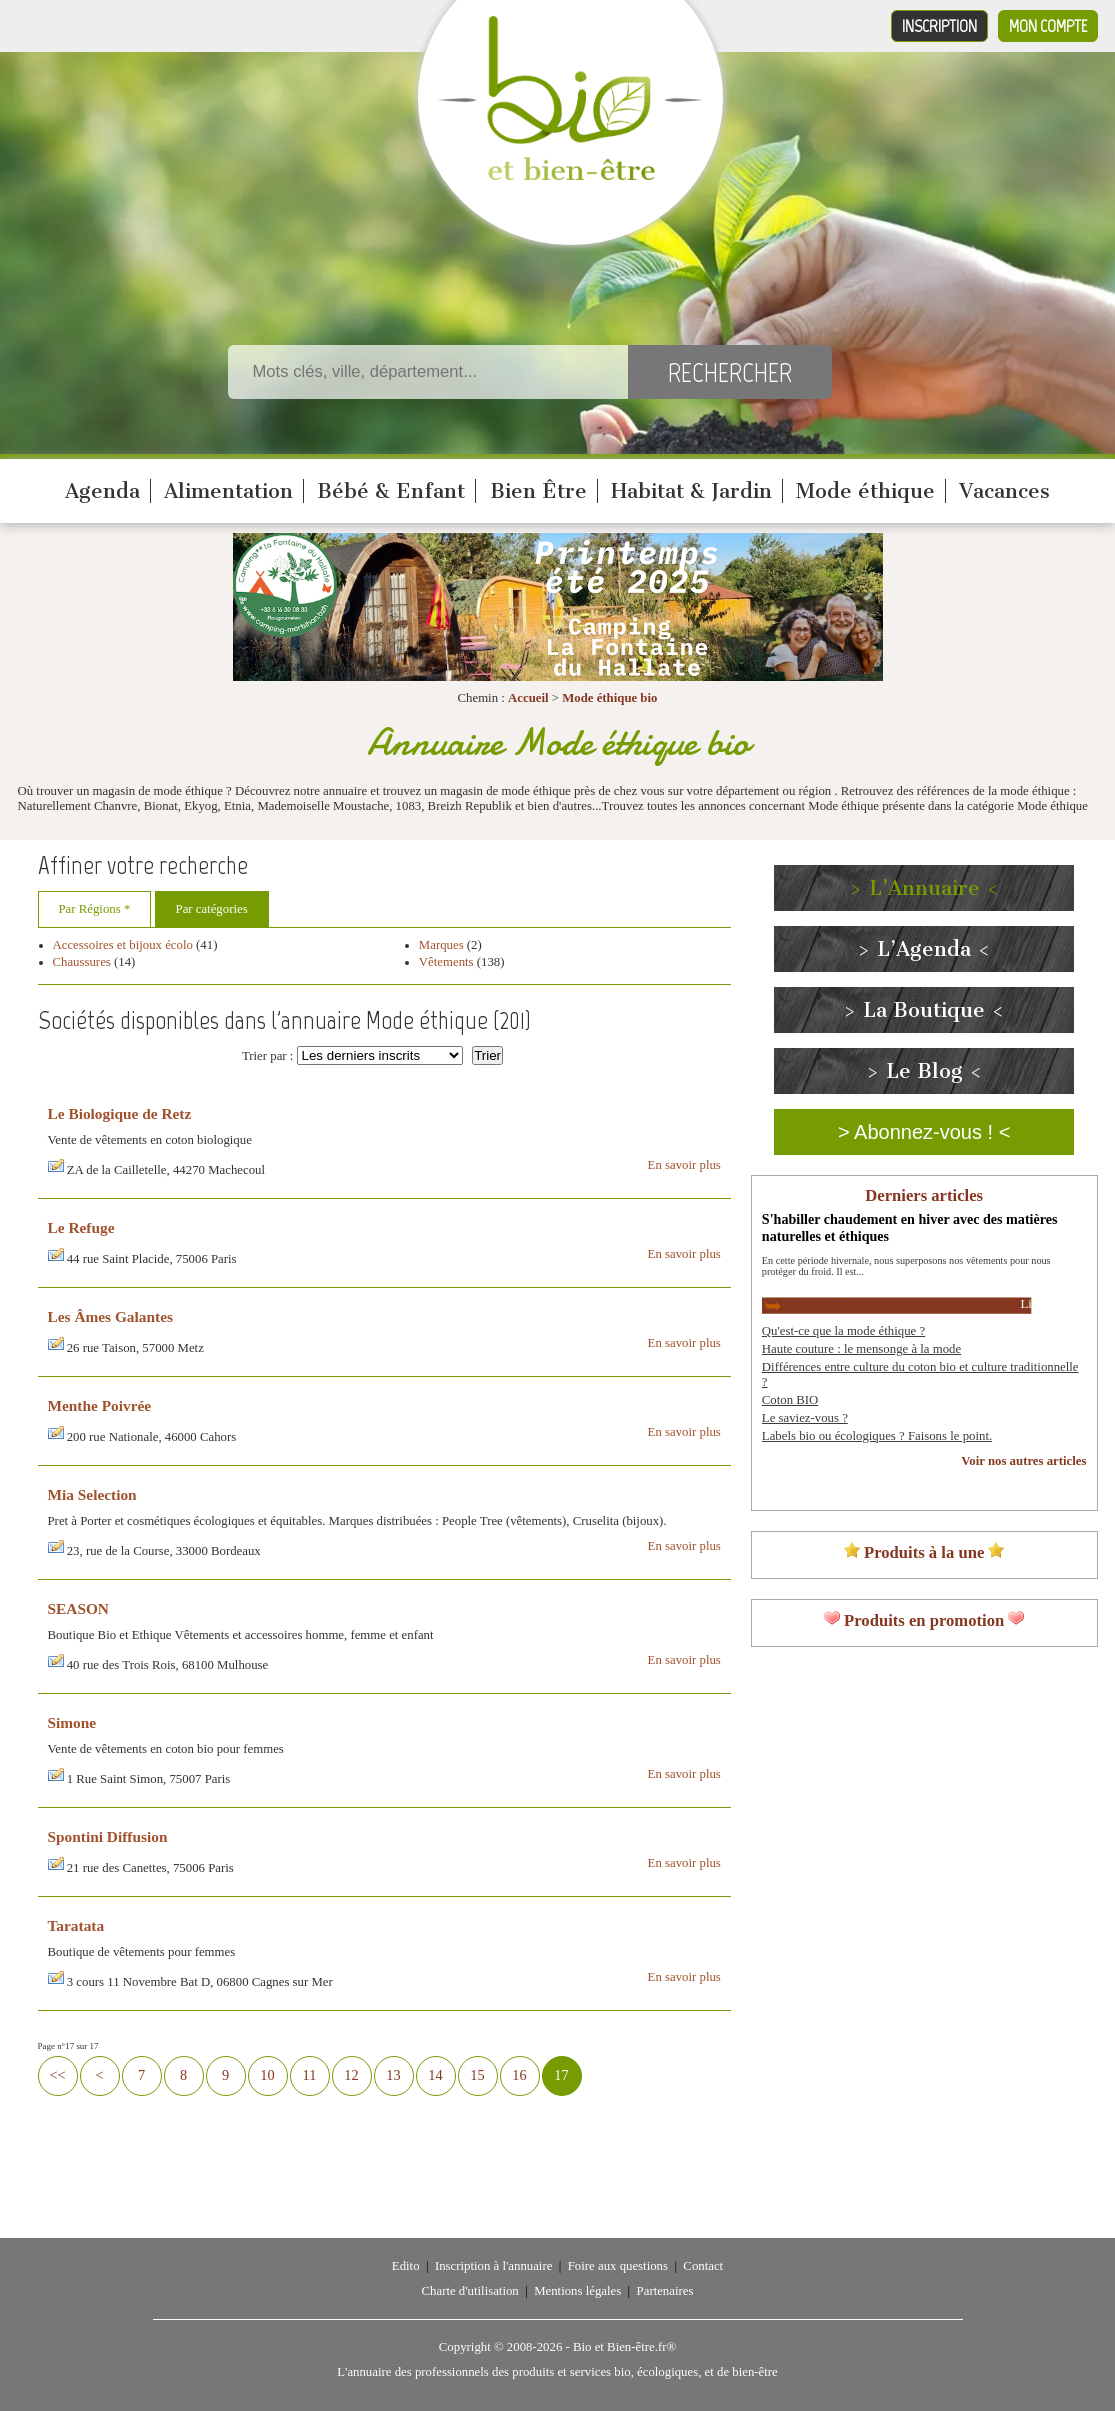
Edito (406, 2266)
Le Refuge (81, 1227)
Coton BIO (790, 1400)
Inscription (939, 26)
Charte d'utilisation (470, 2291)
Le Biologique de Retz (120, 1113)
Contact (703, 2266)
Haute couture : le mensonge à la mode (861, 1349)
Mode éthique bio (609, 698)
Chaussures (82, 962)
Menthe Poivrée (100, 1405)
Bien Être (538, 491)
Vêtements (446, 962)
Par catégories (212, 909)
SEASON (78, 1608)
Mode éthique (865, 491)
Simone (72, 1722)
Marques (441, 945)
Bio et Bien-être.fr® (624, 2347)
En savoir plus (684, 1165)
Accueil (528, 698)
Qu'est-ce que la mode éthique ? (843, 1331)
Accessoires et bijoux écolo (123, 945)
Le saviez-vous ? (805, 1418)
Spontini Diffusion (108, 1836)
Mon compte (1048, 26)
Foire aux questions (618, 2266)
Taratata (76, 1925)
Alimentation (228, 491)
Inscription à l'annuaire (493, 2266)
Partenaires (665, 2291)
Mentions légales (577, 2291)
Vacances (1004, 491)
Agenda (102, 491)
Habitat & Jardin (691, 491)
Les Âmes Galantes (110, 1316)
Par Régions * (95, 909)
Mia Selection (92, 1494)
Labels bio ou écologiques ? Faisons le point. (877, 1436)
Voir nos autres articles (1023, 1461)
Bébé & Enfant (391, 491)
